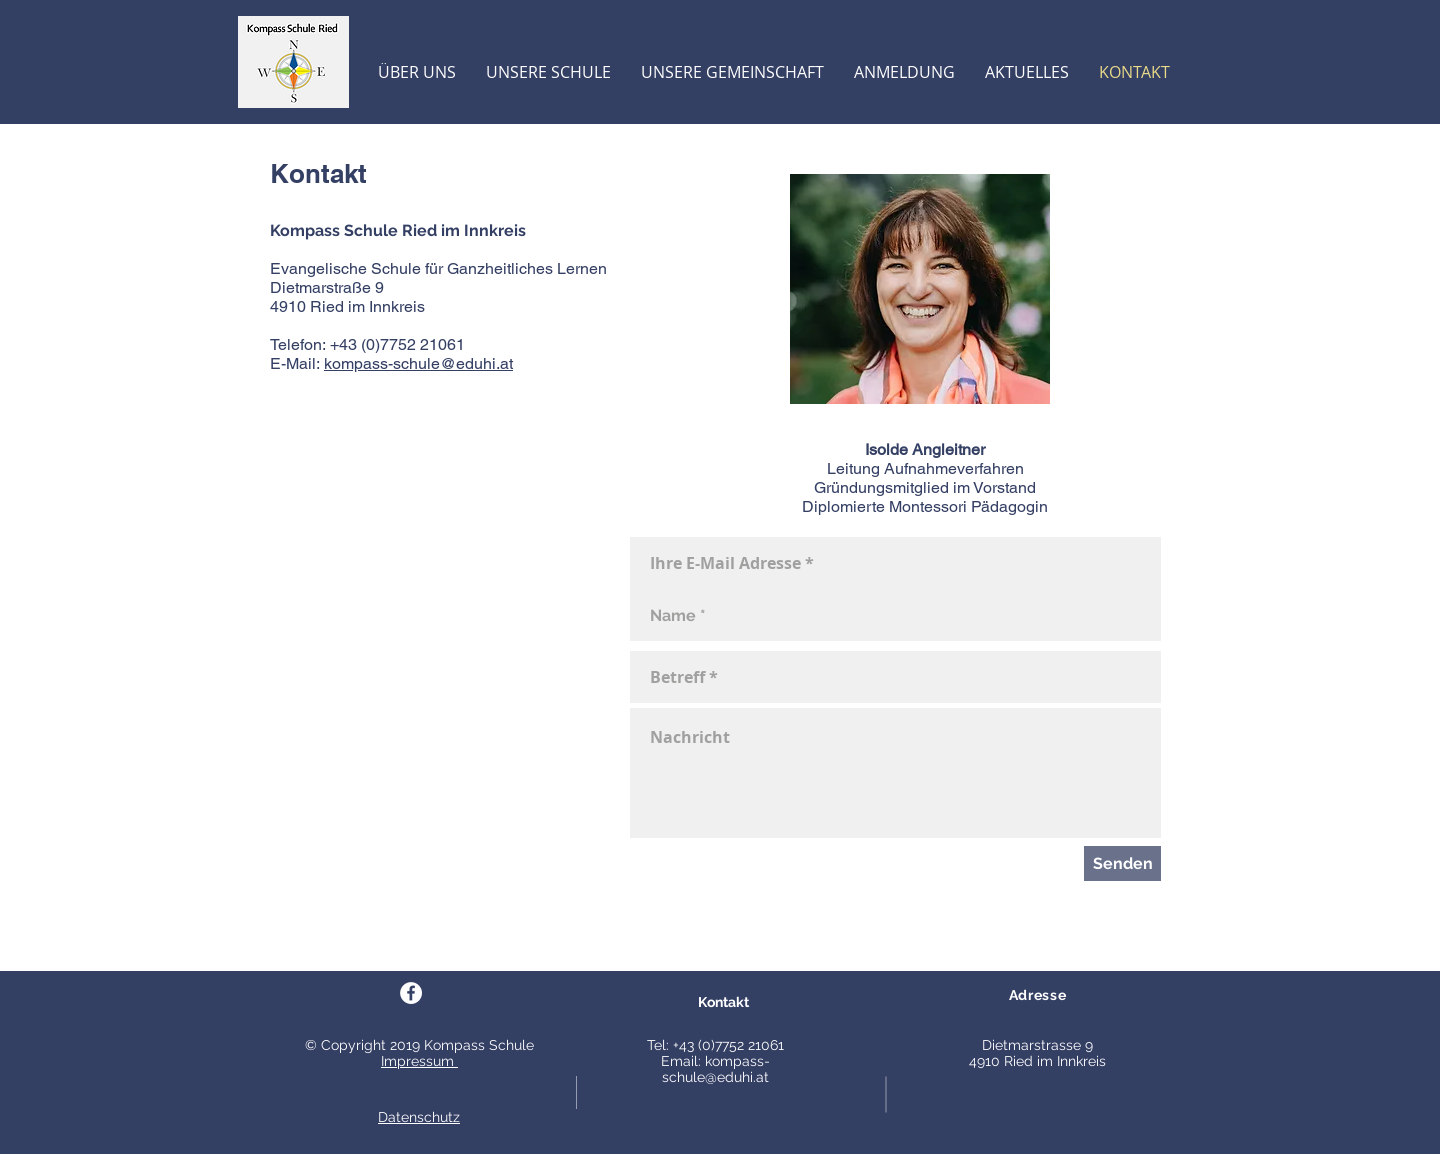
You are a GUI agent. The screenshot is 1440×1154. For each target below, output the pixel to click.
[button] (417, 72)
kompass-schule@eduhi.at (418, 363)
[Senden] (1122, 863)
